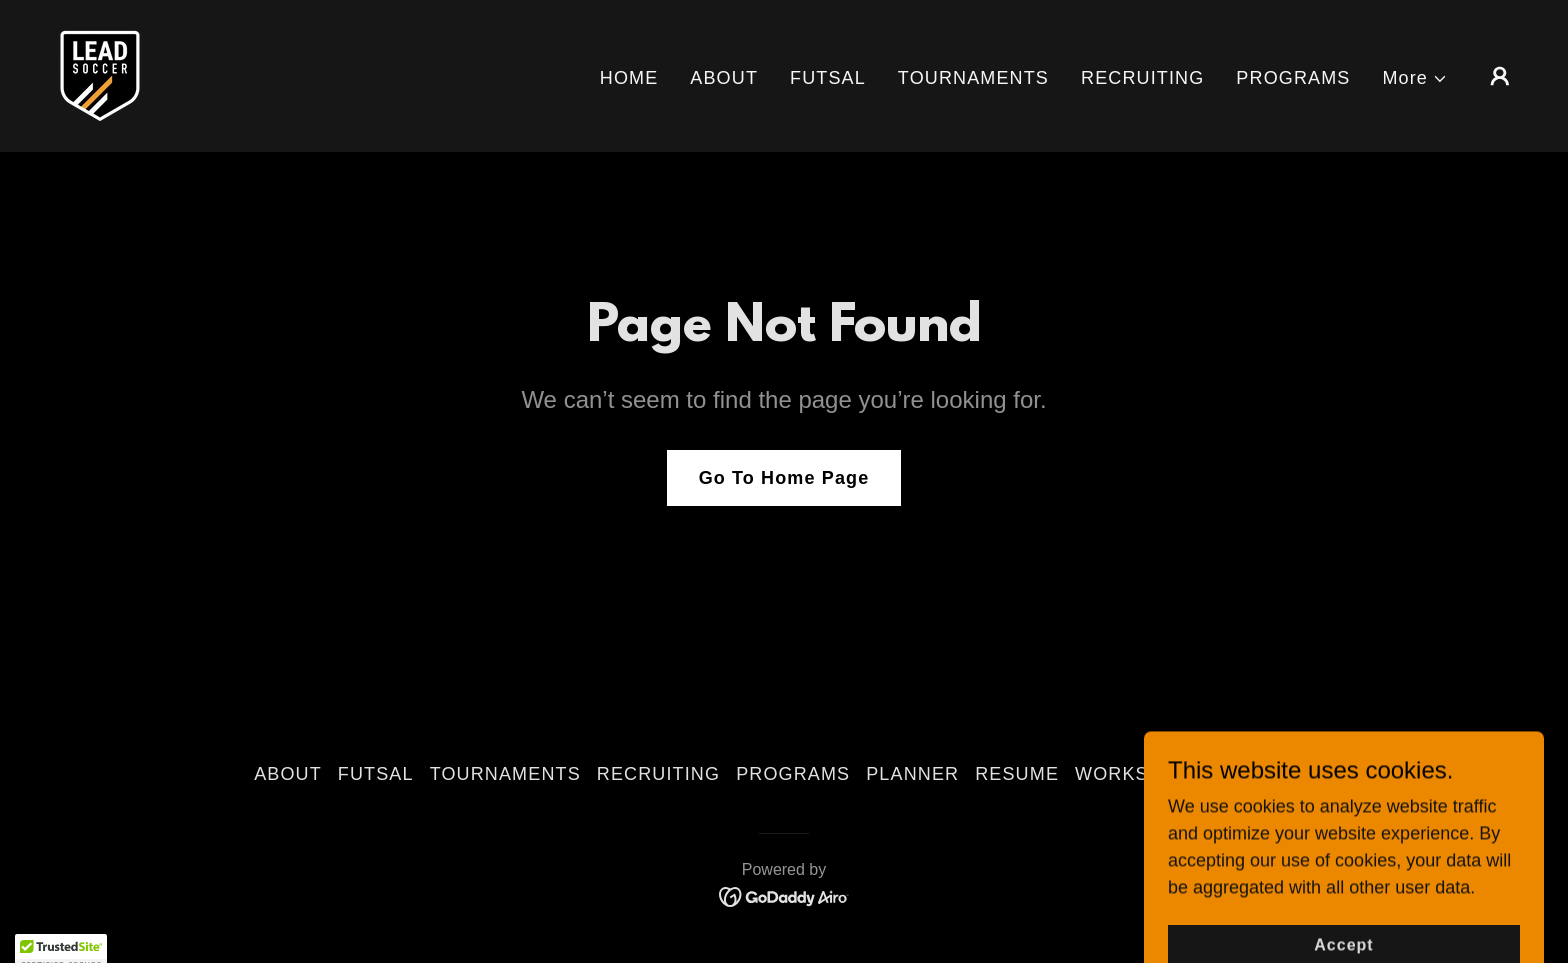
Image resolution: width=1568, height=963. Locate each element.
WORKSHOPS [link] (1139, 774)
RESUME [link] (1017, 774)
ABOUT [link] (724, 78)
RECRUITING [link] (1142, 78)
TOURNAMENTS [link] (973, 78)
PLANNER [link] (912, 774)
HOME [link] (629, 78)
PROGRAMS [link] (1293, 78)
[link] (100, 75)
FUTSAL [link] (828, 78)
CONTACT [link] (1267, 774)
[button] (1415, 78)
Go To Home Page (784, 478)
